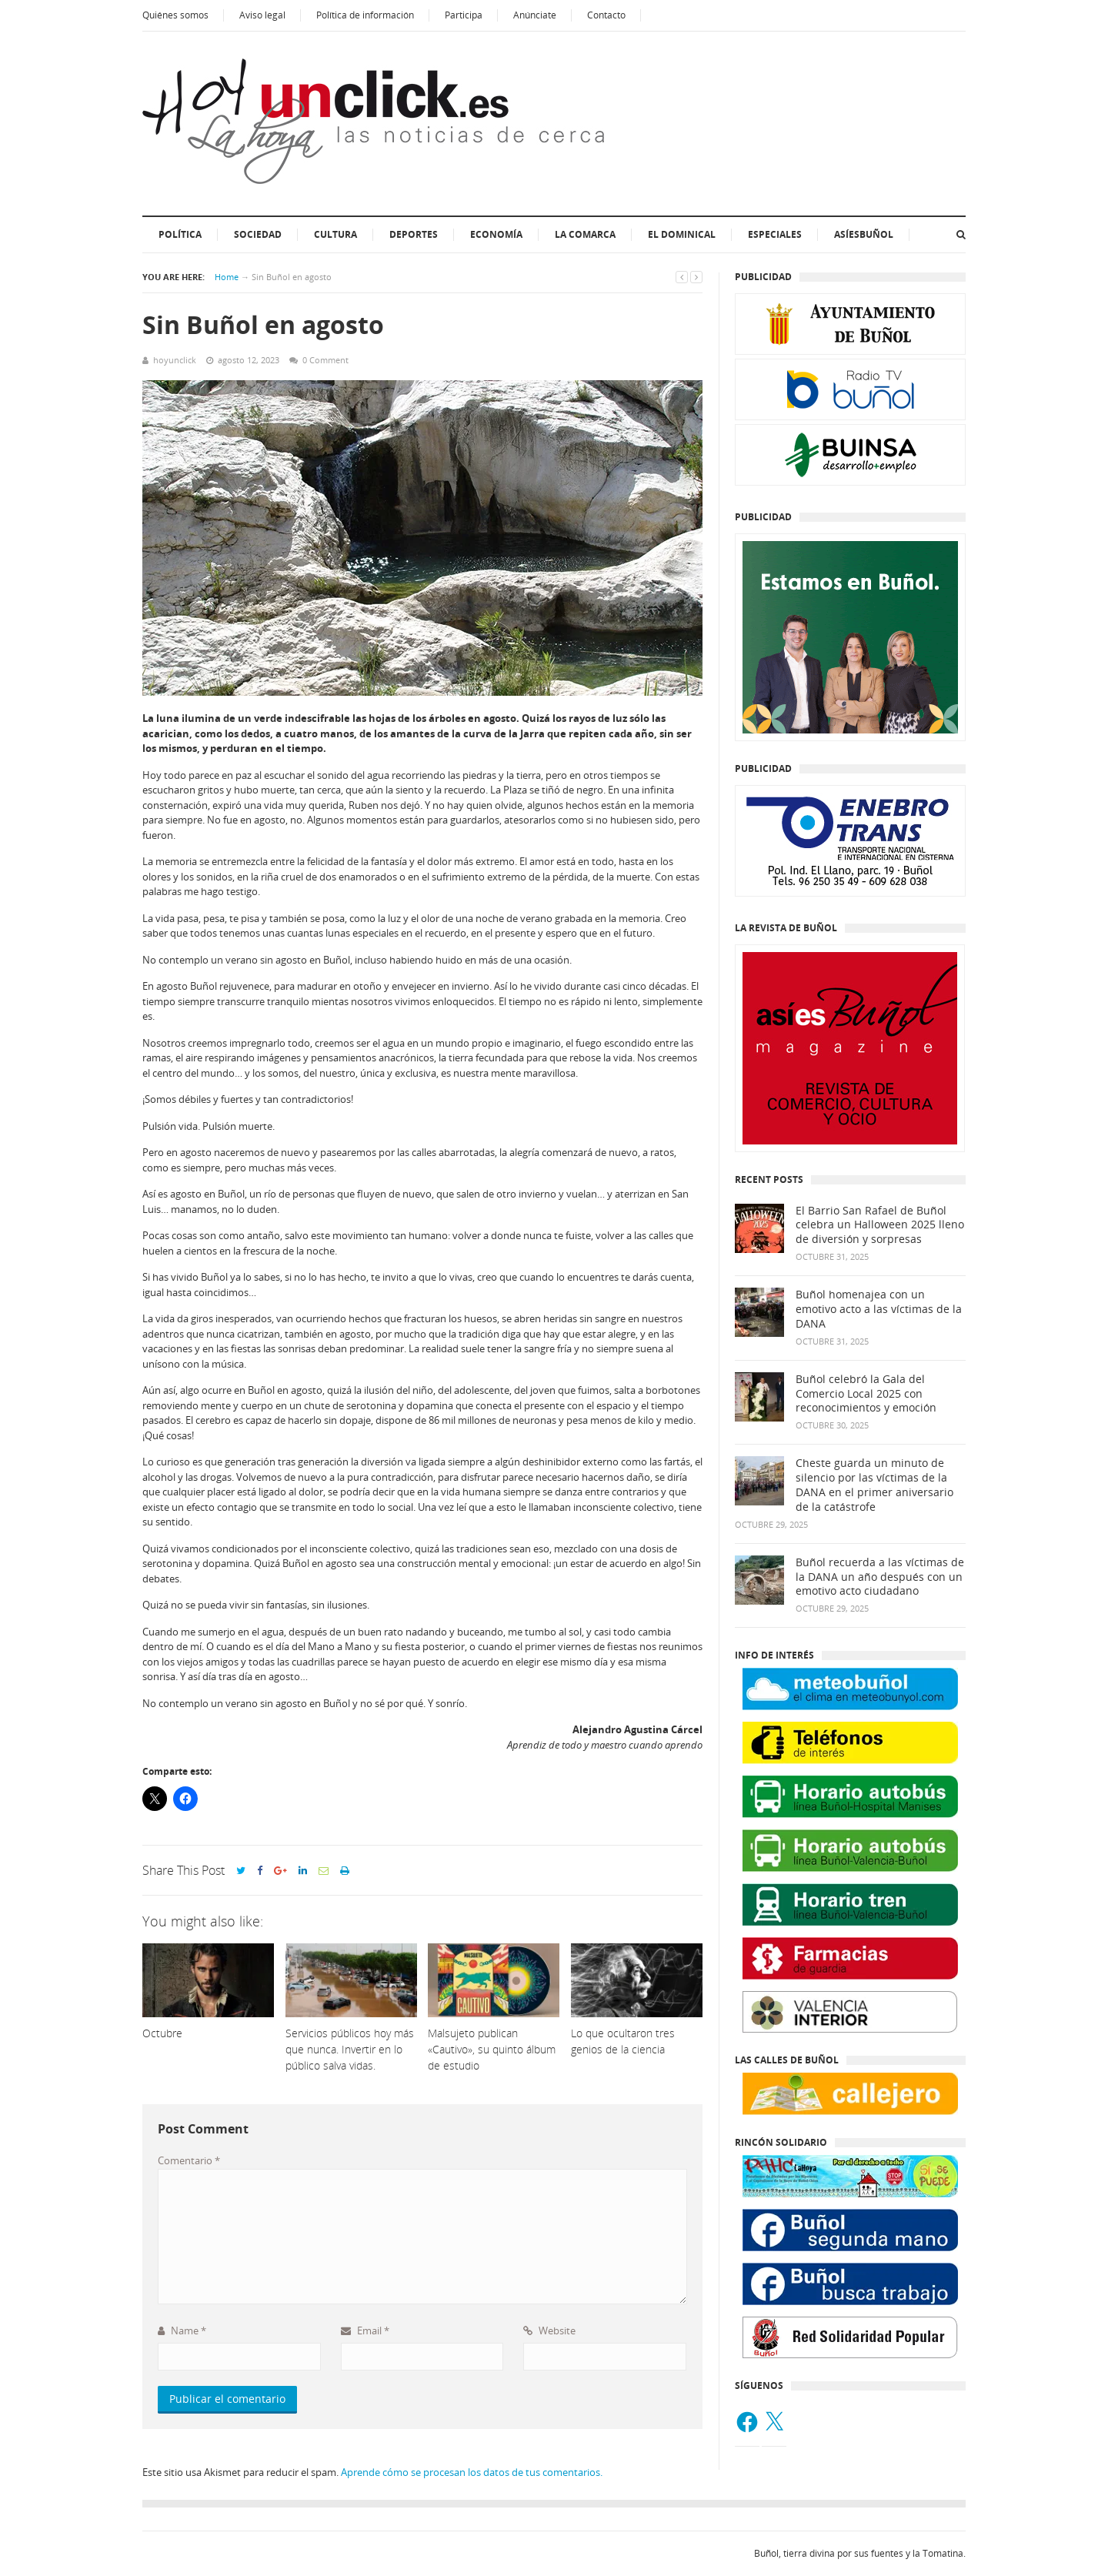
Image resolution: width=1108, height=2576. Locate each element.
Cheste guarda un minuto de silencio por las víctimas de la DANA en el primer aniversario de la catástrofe (874, 1485)
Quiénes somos (175, 15)
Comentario (189, 2160)
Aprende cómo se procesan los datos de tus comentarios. (471, 2472)
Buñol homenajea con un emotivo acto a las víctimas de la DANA (879, 1309)
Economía (496, 234)
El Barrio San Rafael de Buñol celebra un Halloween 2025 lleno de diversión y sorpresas (880, 1225)
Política (180, 234)
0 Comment (325, 360)
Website (549, 2330)
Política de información (365, 15)
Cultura (335, 234)
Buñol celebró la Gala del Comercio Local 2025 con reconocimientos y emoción (866, 1393)
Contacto (606, 15)
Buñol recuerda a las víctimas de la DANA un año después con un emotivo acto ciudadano (880, 1577)
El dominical (682, 234)
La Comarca (585, 234)
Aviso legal (262, 15)
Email (365, 2330)
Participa (463, 15)
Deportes (413, 234)
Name (182, 2330)
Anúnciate (534, 15)
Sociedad (258, 234)
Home (227, 276)
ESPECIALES (775, 234)
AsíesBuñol (863, 234)
